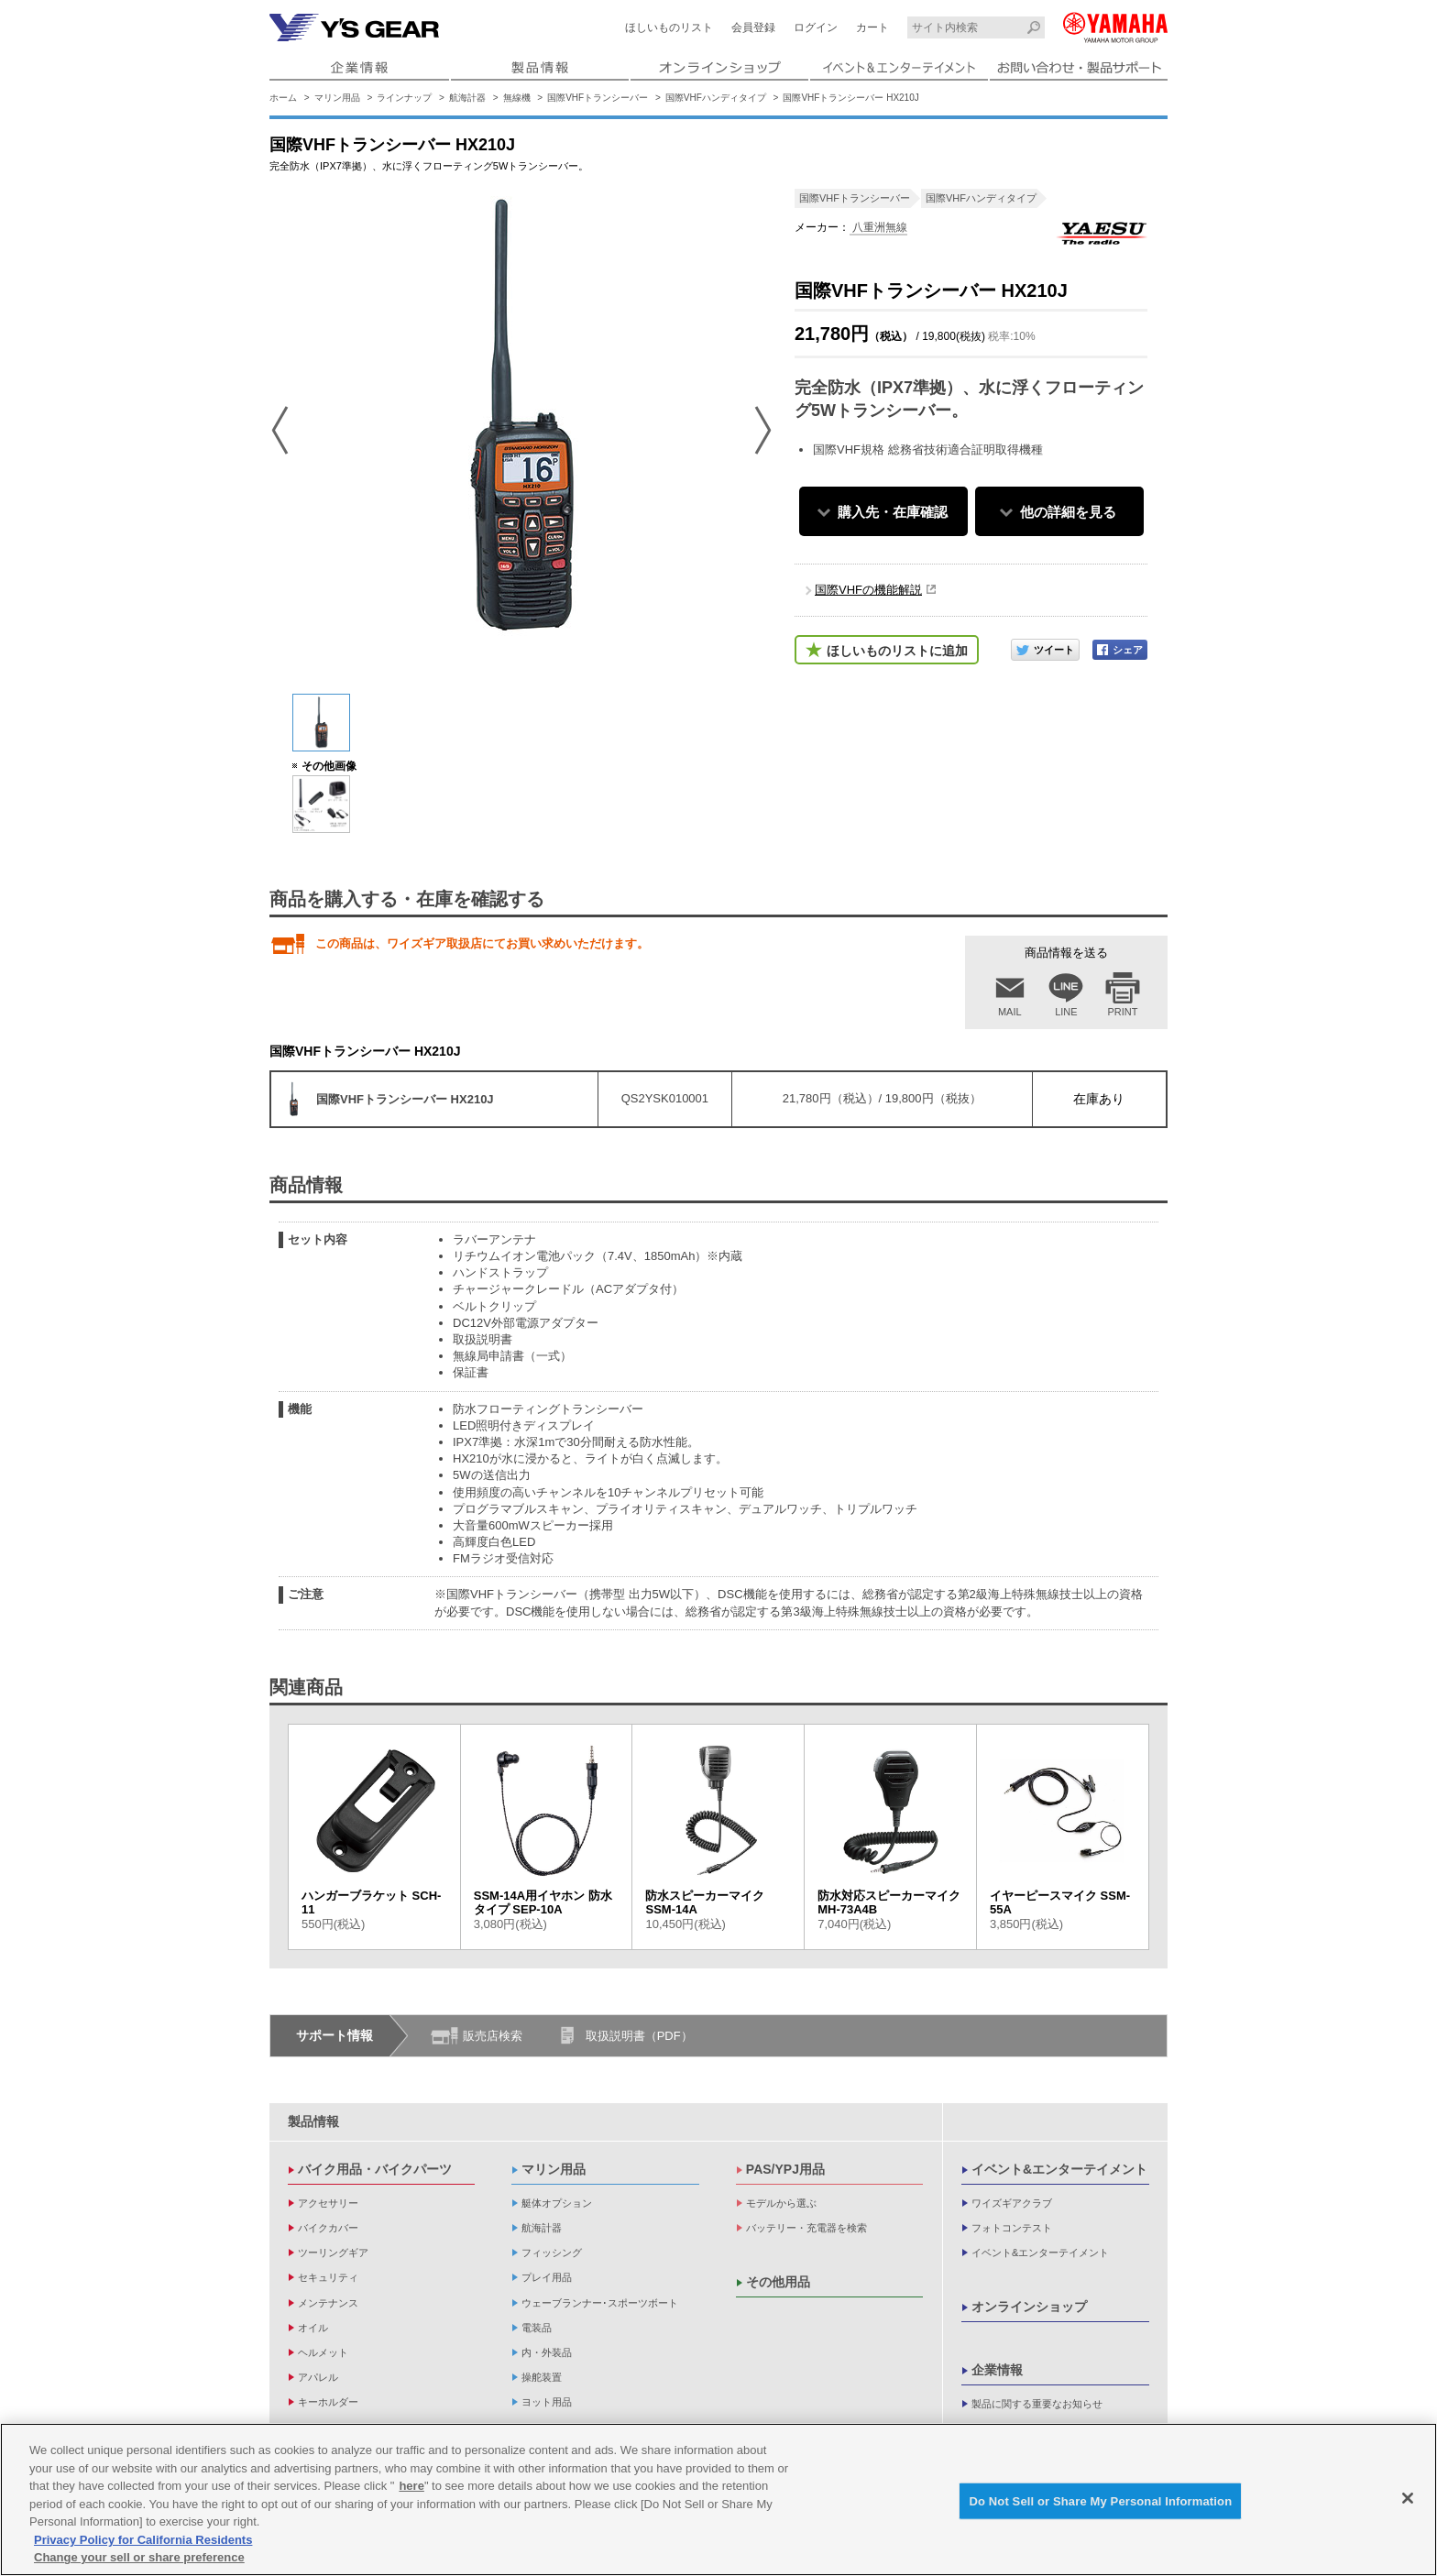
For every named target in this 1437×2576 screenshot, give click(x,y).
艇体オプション (556, 2203)
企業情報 (997, 2369)
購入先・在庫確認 (893, 512)
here (411, 2486)
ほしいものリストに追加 (897, 650)
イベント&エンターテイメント (1059, 2169)
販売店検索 (492, 2036)
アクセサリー (328, 2203)
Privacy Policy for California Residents (143, 2540)
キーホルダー (328, 2401)
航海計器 (467, 98)
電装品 (536, 2327)
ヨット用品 (546, 2401)
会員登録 (753, 27)
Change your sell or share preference (139, 2557)
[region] (718, 2499)
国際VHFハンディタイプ (715, 98)
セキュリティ (328, 2277)
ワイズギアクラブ (1011, 2203)
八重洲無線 (878, 227)
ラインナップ (404, 98)
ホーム (283, 98)
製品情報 (313, 2121)
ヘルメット (323, 2352)
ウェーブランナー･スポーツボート (599, 2302)
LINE (1066, 1011)
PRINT (1123, 1011)
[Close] (1408, 2498)
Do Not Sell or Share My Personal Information (1100, 2500)
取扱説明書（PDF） (639, 2036)
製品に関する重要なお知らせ (1036, 2403)
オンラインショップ (1029, 2306)
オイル (313, 2327)
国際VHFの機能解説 (868, 590)
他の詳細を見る (1068, 512)
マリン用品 (337, 98)
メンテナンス (328, 2302)
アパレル (318, 2377)
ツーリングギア (333, 2252)
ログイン (816, 27)
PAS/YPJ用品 (785, 2169)
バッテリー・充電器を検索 (806, 2227)
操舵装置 (541, 2377)
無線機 (517, 98)
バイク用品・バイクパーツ (375, 2169)
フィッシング (551, 2252)
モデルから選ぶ (781, 2203)
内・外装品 (546, 2352)
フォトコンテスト (1011, 2227)
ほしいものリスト (669, 27)
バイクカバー (328, 2227)
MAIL (1010, 1011)
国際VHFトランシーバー (597, 98)
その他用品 (778, 2282)
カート (872, 27)
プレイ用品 (546, 2277)
